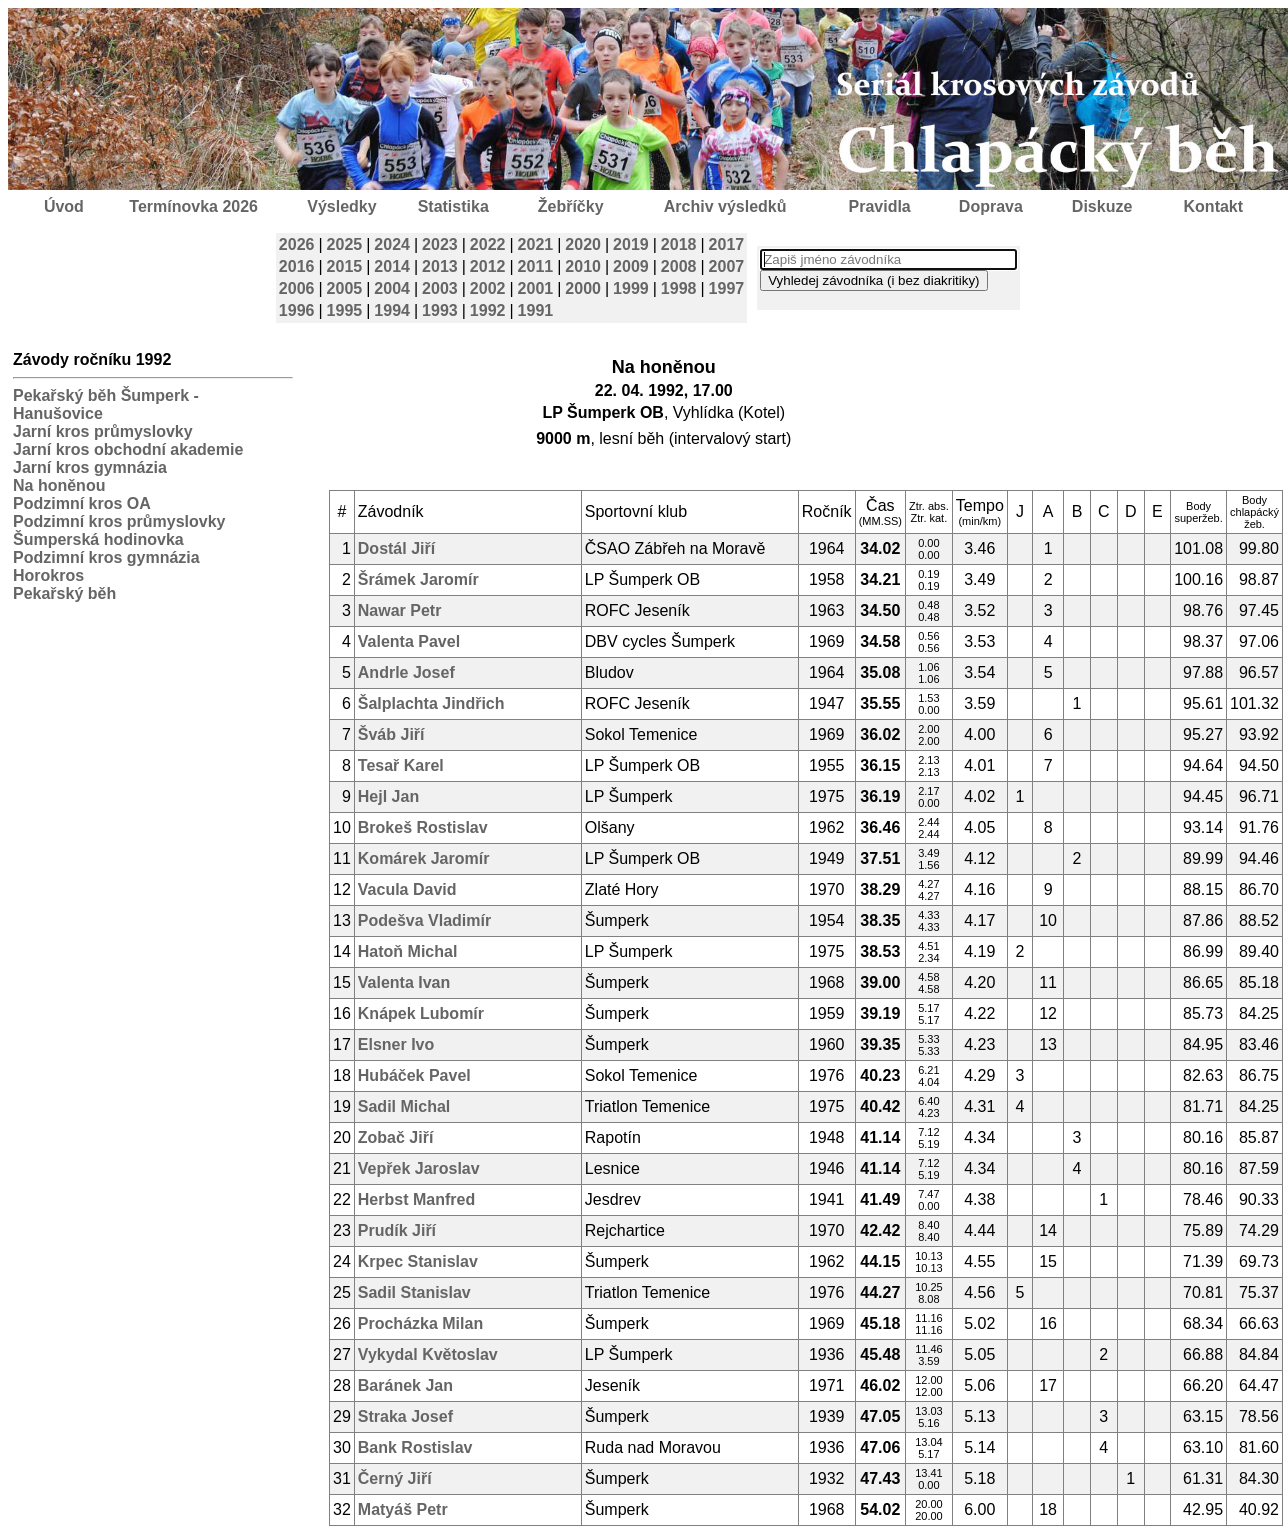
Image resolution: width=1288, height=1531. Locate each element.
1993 (440, 310)
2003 (440, 288)
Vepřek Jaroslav (419, 1168)
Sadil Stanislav (414, 1292)
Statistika (453, 206)
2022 (488, 244)
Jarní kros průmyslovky (103, 431)
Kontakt (1214, 206)
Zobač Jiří (396, 1137)
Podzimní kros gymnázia (106, 557)
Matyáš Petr (403, 1509)
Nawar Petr (400, 610)
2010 (583, 266)
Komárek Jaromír (424, 858)
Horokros (48, 575)
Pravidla (879, 206)
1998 (679, 288)
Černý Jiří (395, 1478)
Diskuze (1102, 206)
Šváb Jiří (391, 734)
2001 (536, 288)
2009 (631, 266)
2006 (297, 288)
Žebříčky (571, 206)
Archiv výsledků (725, 206)
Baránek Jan (405, 1385)
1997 (727, 288)
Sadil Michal (404, 1106)
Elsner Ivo (396, 1044)
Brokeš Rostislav (423, 827)
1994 (392, 310)
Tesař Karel (401, 765)
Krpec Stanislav (418, 1261)
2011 (536, 266)
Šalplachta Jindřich (431, 703)
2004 (392, 288)
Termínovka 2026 (193, 206)
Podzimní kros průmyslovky (119, 521)
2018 (679, 244)
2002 (488, 288)
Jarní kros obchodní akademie (128, 449)
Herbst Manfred (416, 1199)
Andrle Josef (406, 672)
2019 (631, 244)
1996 (297, 310)
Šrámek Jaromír (418, 579)
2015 (345, 266)
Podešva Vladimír (424, 920)
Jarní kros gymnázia (90, 467)
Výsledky (341, 206)
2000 (583, 288)
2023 (440, 244)
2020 (583, 244)
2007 (727, 266)
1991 (536, 310)
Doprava (991, 206)
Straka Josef (405, 1416)
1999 (631, 288)
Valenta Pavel (409, 641)
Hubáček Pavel (414, 1075)
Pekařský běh (64, 593)
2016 (297, 266)
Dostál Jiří (396, 548)
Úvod (64, 206)
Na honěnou (59, 485)
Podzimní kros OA (82, 503)
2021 (536, 244)
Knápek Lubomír (421, 1013)
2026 (297, 244)
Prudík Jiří (397, 1230)
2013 (440, 266)
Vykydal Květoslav (428, 1354)
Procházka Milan (420, 1323)
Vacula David (407, 889)
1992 (488, 310)
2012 (488, 266)
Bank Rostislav (415, 1447)
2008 (679, 266)
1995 (345, 310)
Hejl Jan (388, 796)
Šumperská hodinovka (98, 539)
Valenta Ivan (404, 982)
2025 (345, 244)
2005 (345, 288)
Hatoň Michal (408, 951)
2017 (727, 244)
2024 (392, 244)
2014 (392, 266)
